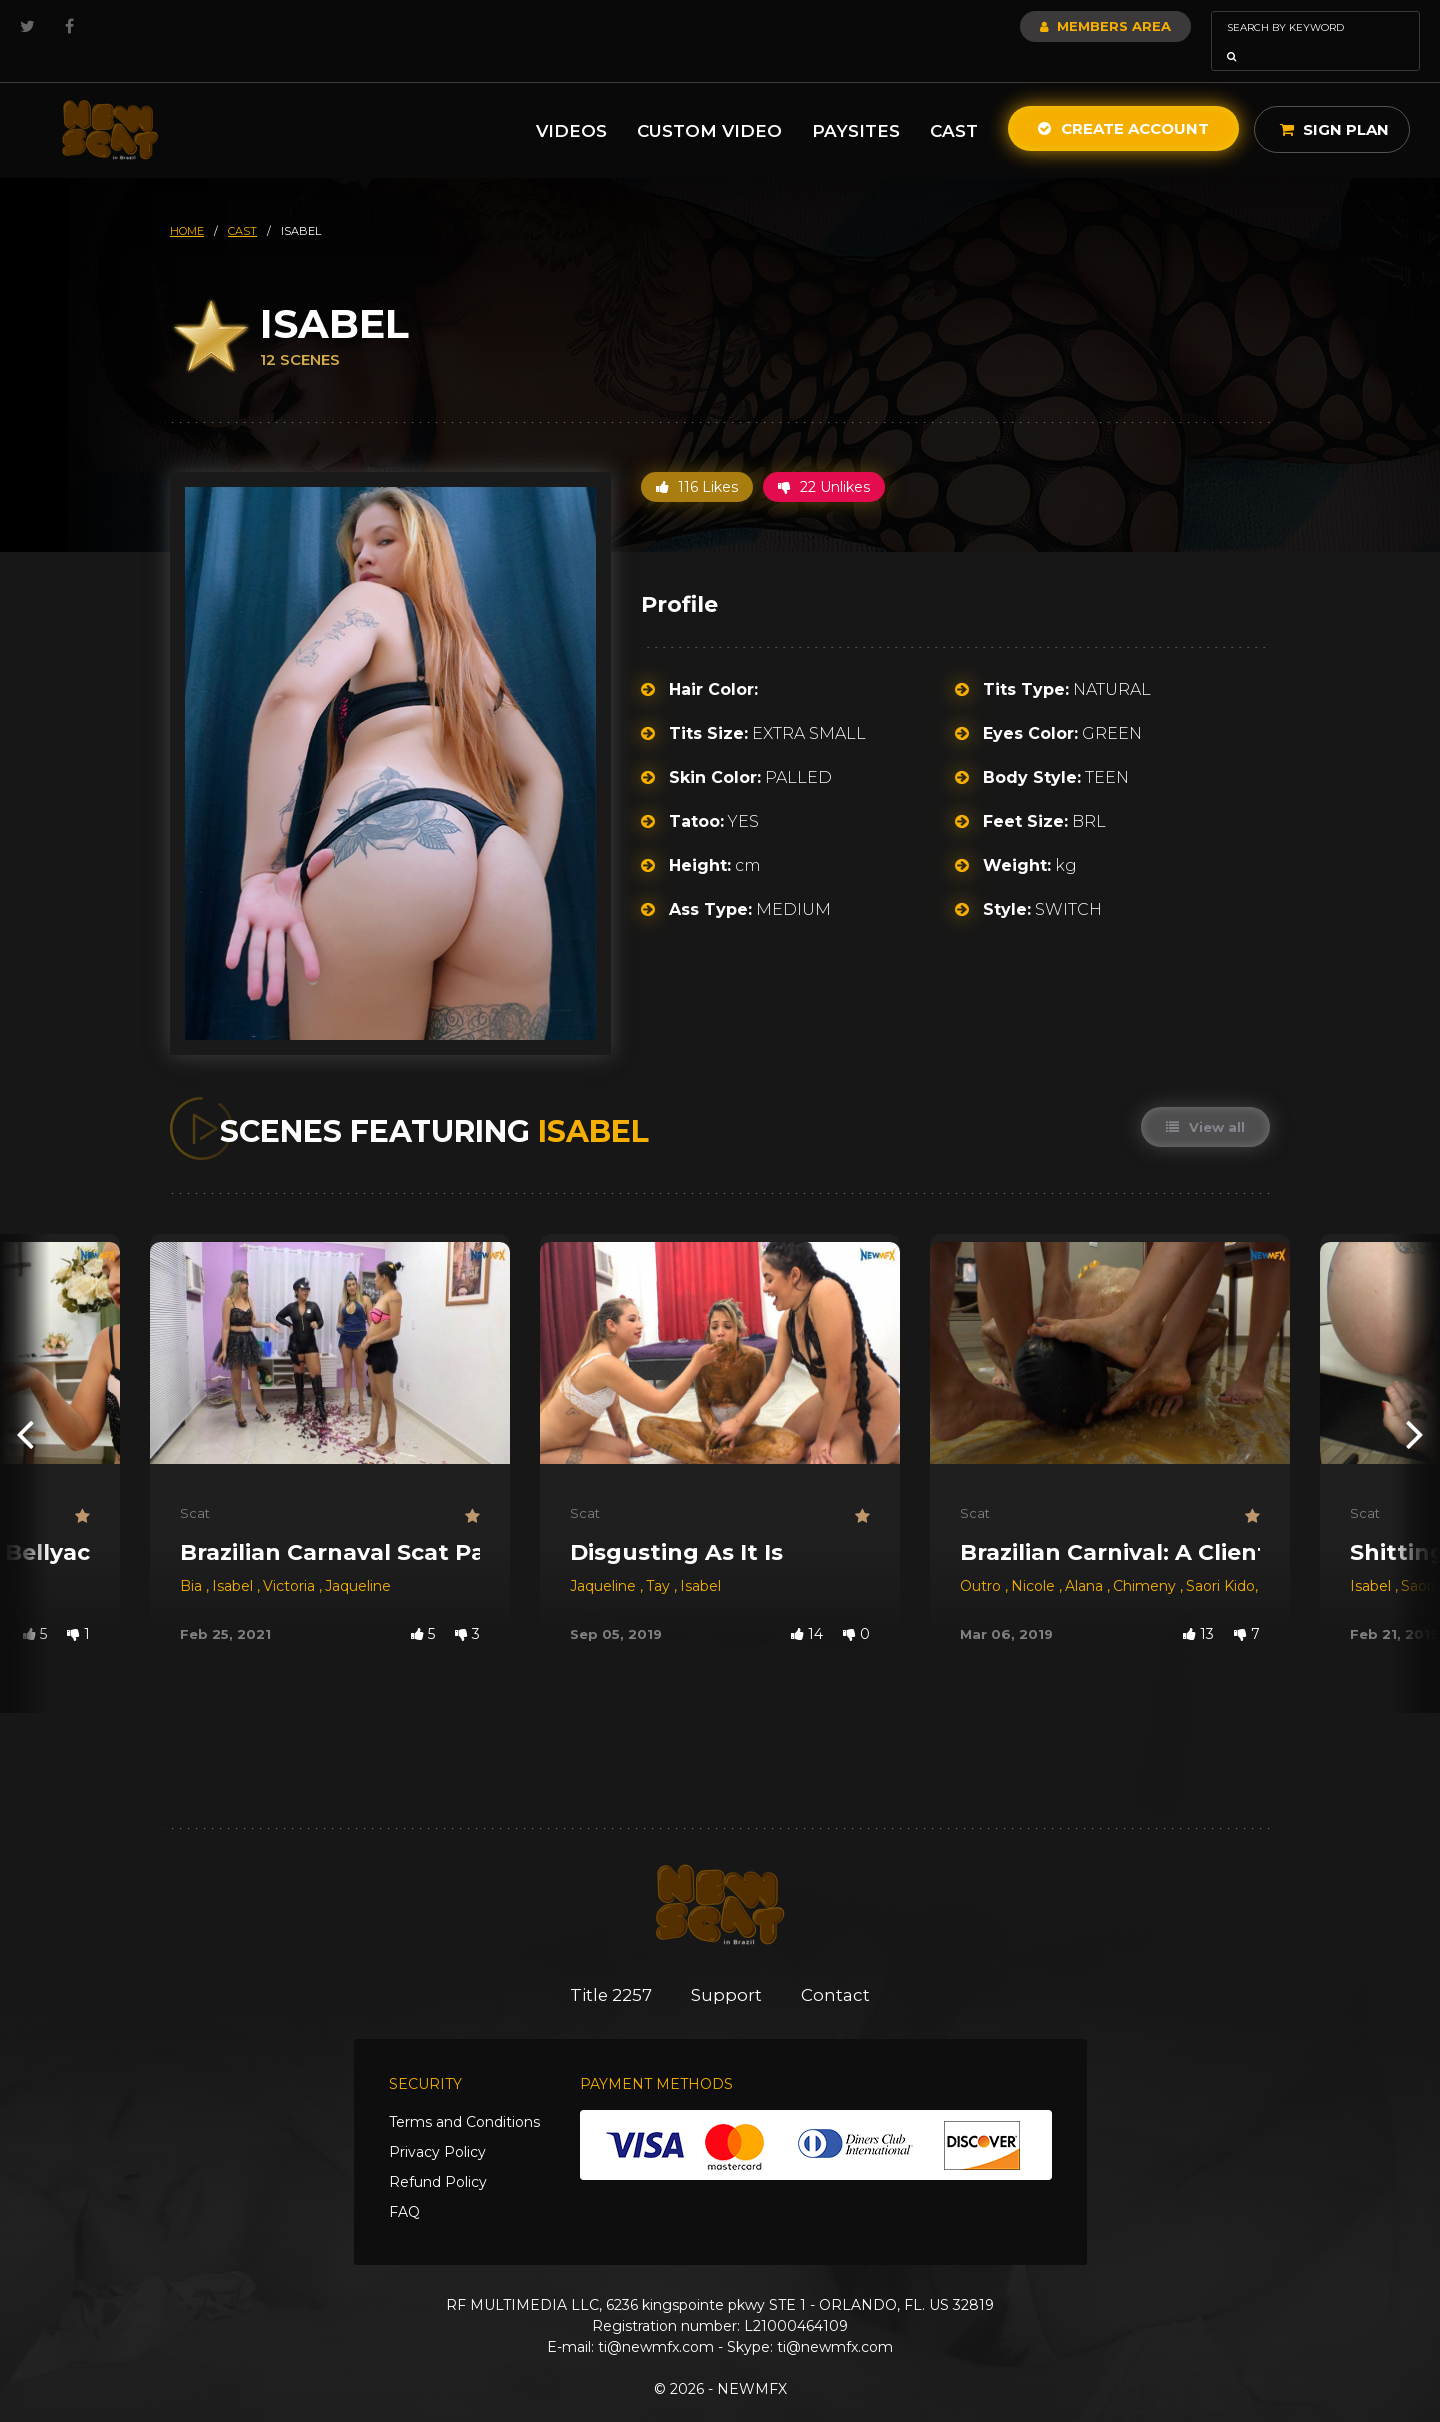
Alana (1086, 1558)
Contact (837, 1967)
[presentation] (25, 1405)
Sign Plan (1334, 101)
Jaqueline (358, 1558)
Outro (982, 1558)
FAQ (404, 2184)
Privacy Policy (437, 2124)
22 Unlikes (824, 459)
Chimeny (1146, 1558)
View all (1205, 1099)
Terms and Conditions (464, 2094)
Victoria (291, 1558)
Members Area (1051, 26)
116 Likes (697, 459)
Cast (954, 103)
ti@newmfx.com (656, 2319)
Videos (571, 103)
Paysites (856, 103)
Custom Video (709, 103)
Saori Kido (1220, 1558)
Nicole (1035, 1558)
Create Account (1123, 100)
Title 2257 (610, 1967)
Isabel (234, 1558)
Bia (193, 1558)
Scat (195, 1485)
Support (727, 1967)
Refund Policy (438, 2154)
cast (242, 203)
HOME (187, 203)
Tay (660, 1558)
